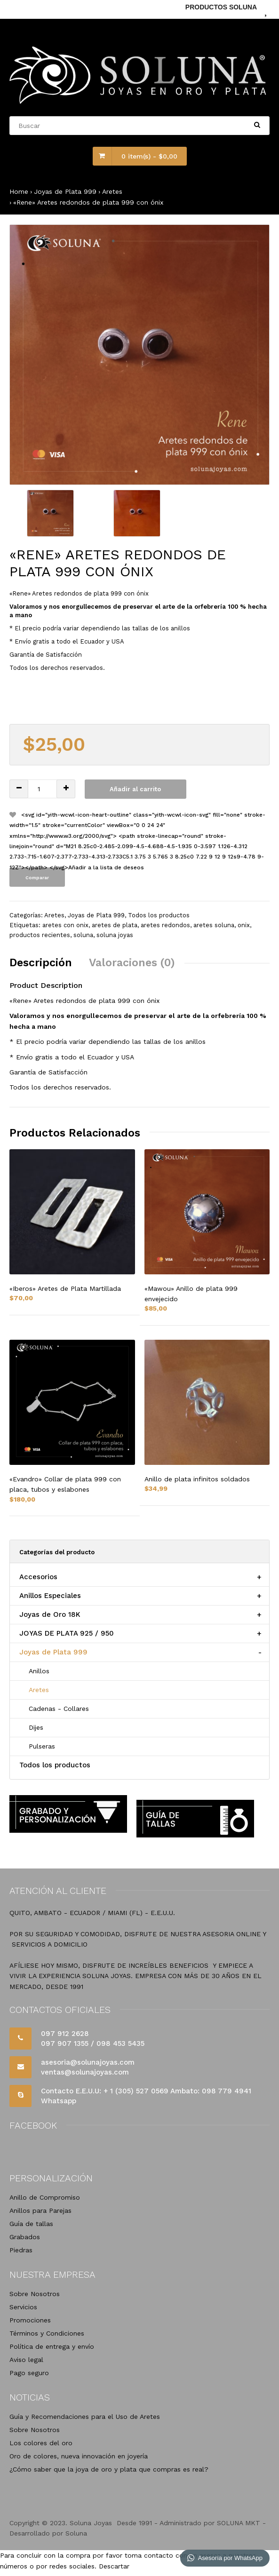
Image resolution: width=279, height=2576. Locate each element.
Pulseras (42, 1746)
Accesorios (38, 1577)
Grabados (24, 2237)
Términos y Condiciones (46, 2333)
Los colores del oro (40, 2443)
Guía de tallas (31, 2223)
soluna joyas (114, 934)
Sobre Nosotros (34, 2294)
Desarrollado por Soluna (48, 2533)
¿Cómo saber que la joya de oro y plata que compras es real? (108, 2469)
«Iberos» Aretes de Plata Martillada (65, 1288)
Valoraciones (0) (132, 962)
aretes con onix (65, 925)
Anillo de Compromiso (44, 2197)
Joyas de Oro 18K (49, 1614)
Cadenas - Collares (59, 1708)
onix (244, 925)
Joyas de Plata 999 (65, 191)
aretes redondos (165, 925)
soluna (83, 934)
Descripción (40, 962)
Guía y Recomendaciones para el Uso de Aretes (84, 2416)
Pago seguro (29, 2373)
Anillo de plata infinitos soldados (197, 1479)
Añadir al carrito (135, 789)
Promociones (30, 2320)
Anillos (39, 1671)
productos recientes (39, 934)
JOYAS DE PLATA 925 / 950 (66, 1633)
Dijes (36, 1727)
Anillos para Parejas (40, 2210)
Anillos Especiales (50, 1595)
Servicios (23, 2307)
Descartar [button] (114, 2566)
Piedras (20, 2250)
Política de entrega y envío (51, 2346)
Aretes (112, 191)
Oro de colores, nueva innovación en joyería (78, 2456)
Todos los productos (159, 915)
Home (18, 191)
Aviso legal (26, 2359)
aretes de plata (114, 925)
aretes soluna (213, 925)
